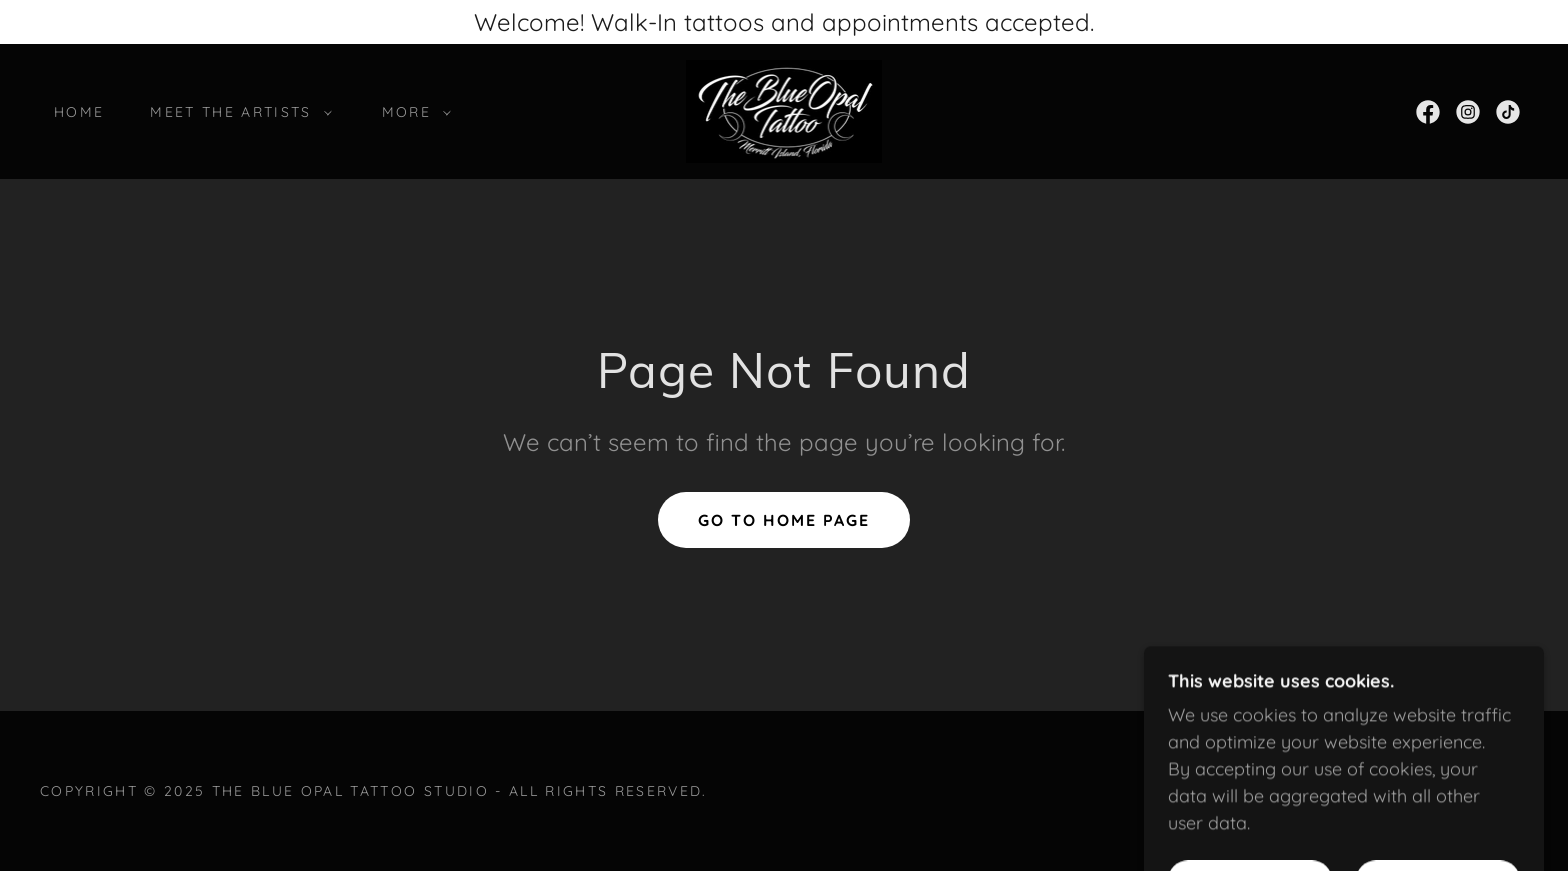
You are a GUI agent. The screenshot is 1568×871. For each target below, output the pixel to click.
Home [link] (79, 112)
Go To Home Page (784, 520)
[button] (235, 112)
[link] (783, 109)
